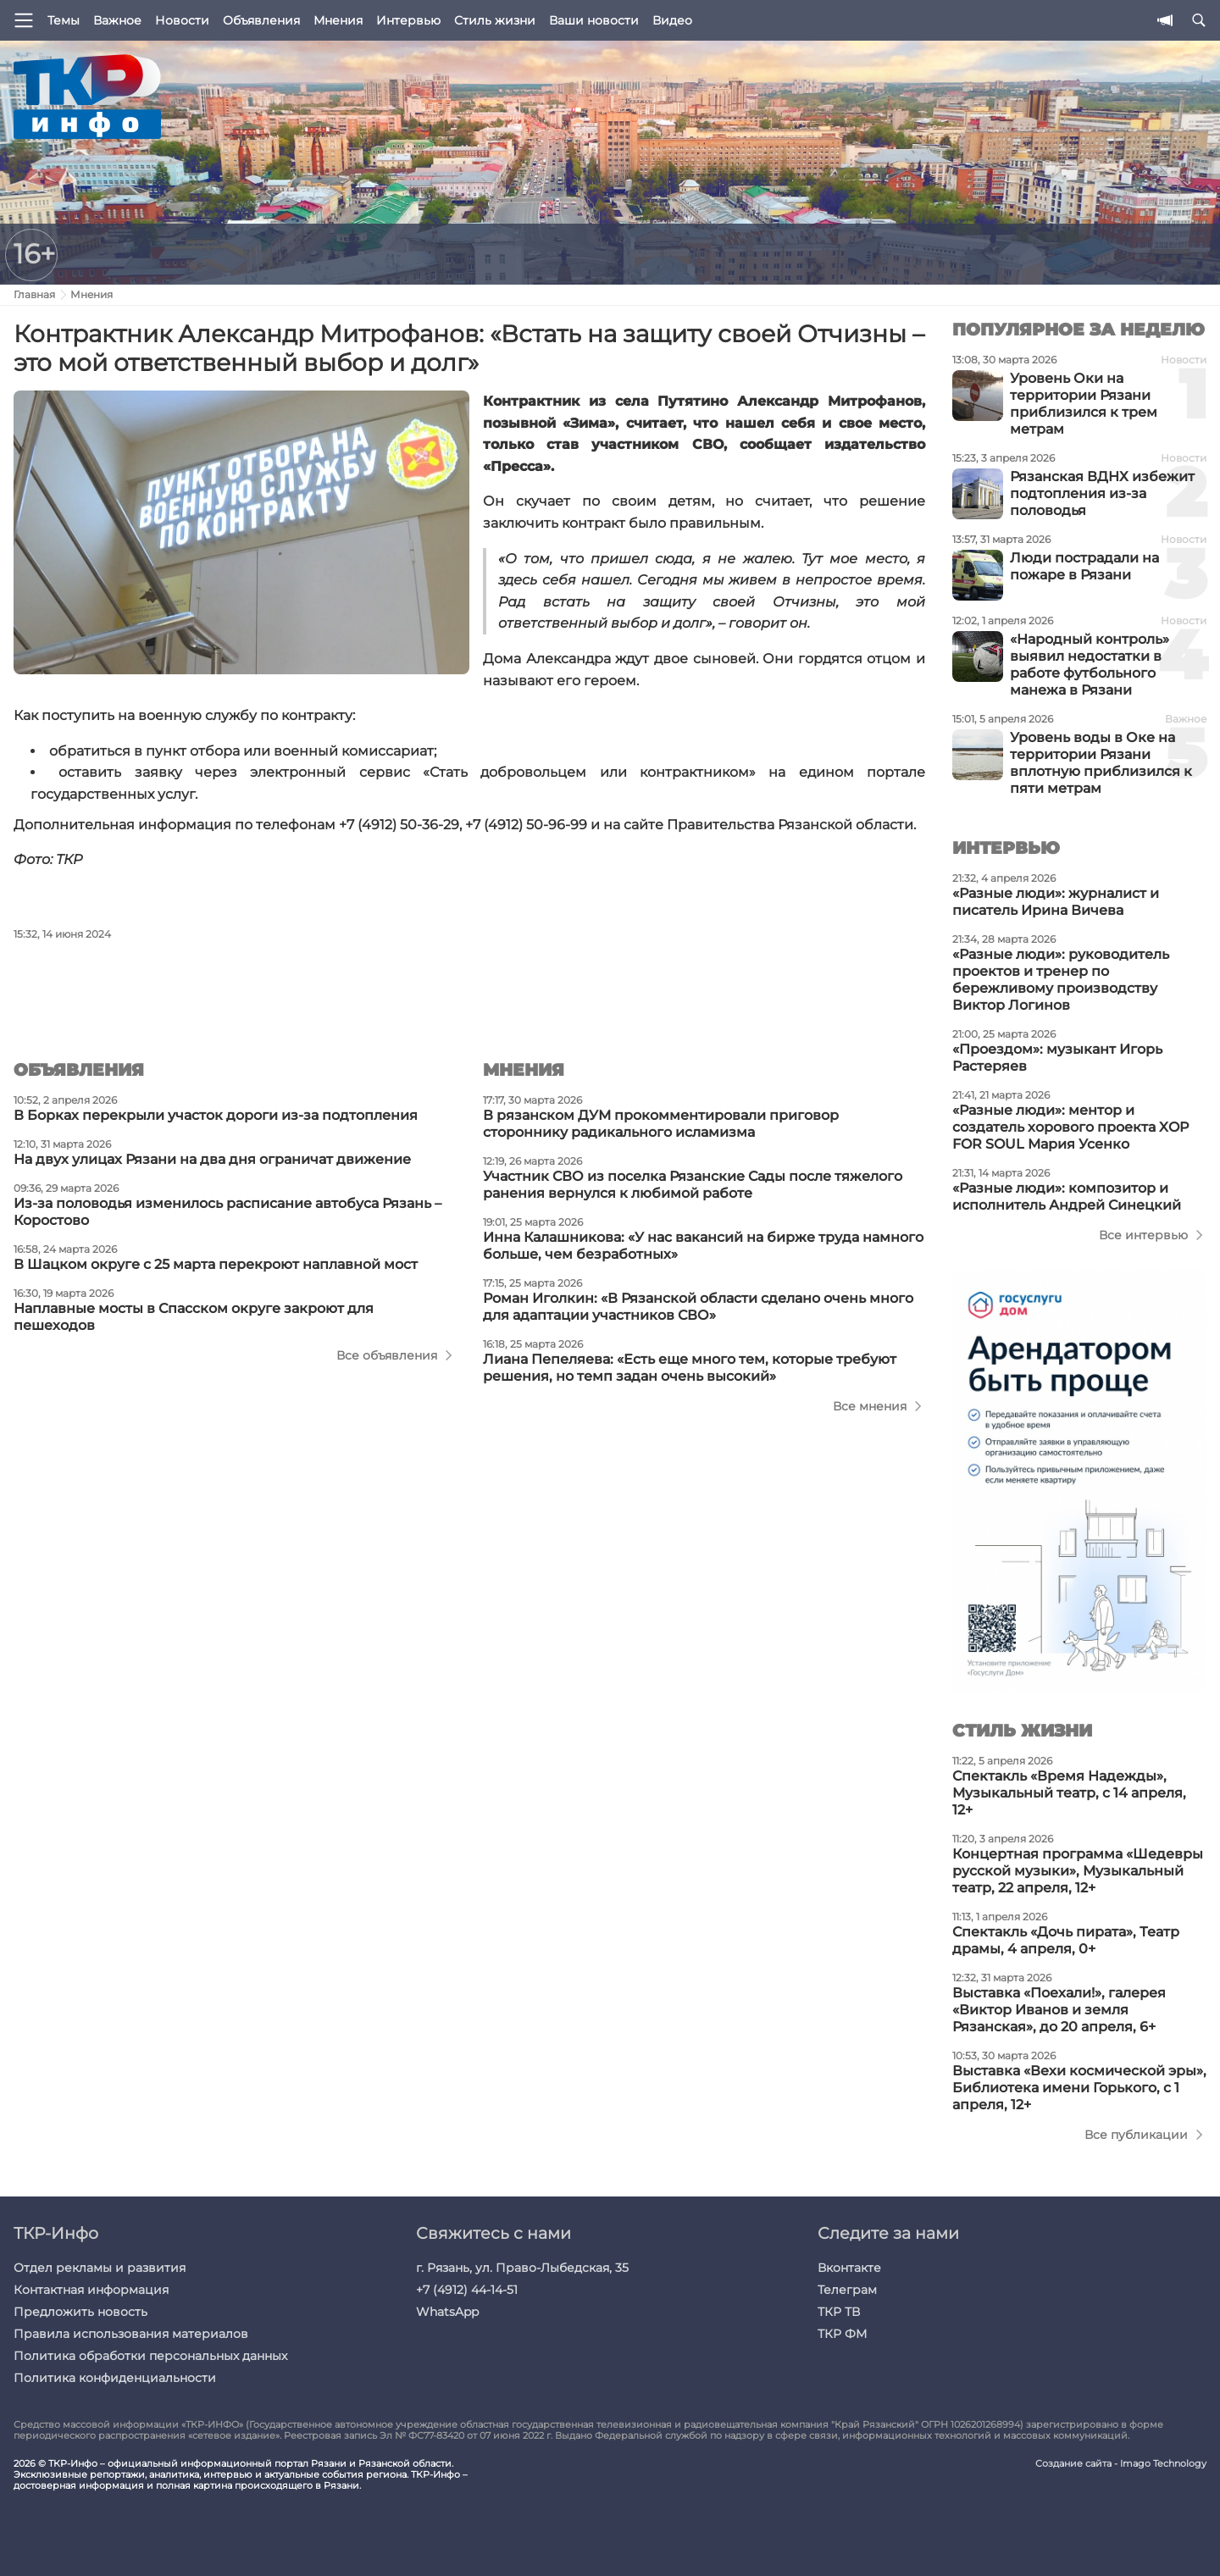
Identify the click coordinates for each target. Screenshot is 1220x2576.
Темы (63, 20)
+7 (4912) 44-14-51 (467, 2289)
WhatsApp (447, 2311)
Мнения (338, 20)
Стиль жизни (494, 20)
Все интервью (1143, 1235)
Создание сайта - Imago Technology (1120, 2463)
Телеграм (847, 2289)
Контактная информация (91, 2289)
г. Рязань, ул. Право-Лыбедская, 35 (522, 2267)
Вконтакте (849, 2267)
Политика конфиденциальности (115, 2377)
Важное (117, 20)
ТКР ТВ (839, 2311)
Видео (672, 20)
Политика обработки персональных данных (150, 2355)
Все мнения (870, 1406)
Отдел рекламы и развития (100, 2267)
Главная (34, 294)
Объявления (261, 20)
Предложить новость (80, 2311)
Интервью (408, 20)
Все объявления (386, 1355)
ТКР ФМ (842, 2333)
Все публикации (1136, 2134)
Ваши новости (594, 20)
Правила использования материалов (131, 2333)
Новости (182, 20)
